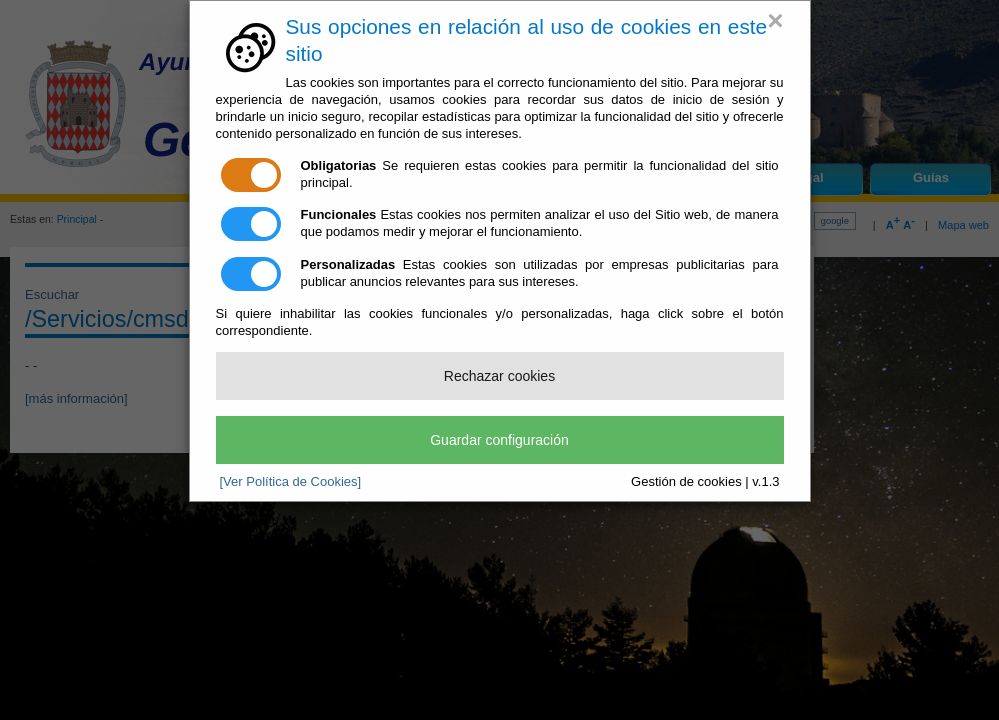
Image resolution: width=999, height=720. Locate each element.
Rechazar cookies (499, 376)
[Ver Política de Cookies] (291, 481)
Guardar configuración (499, 440)
